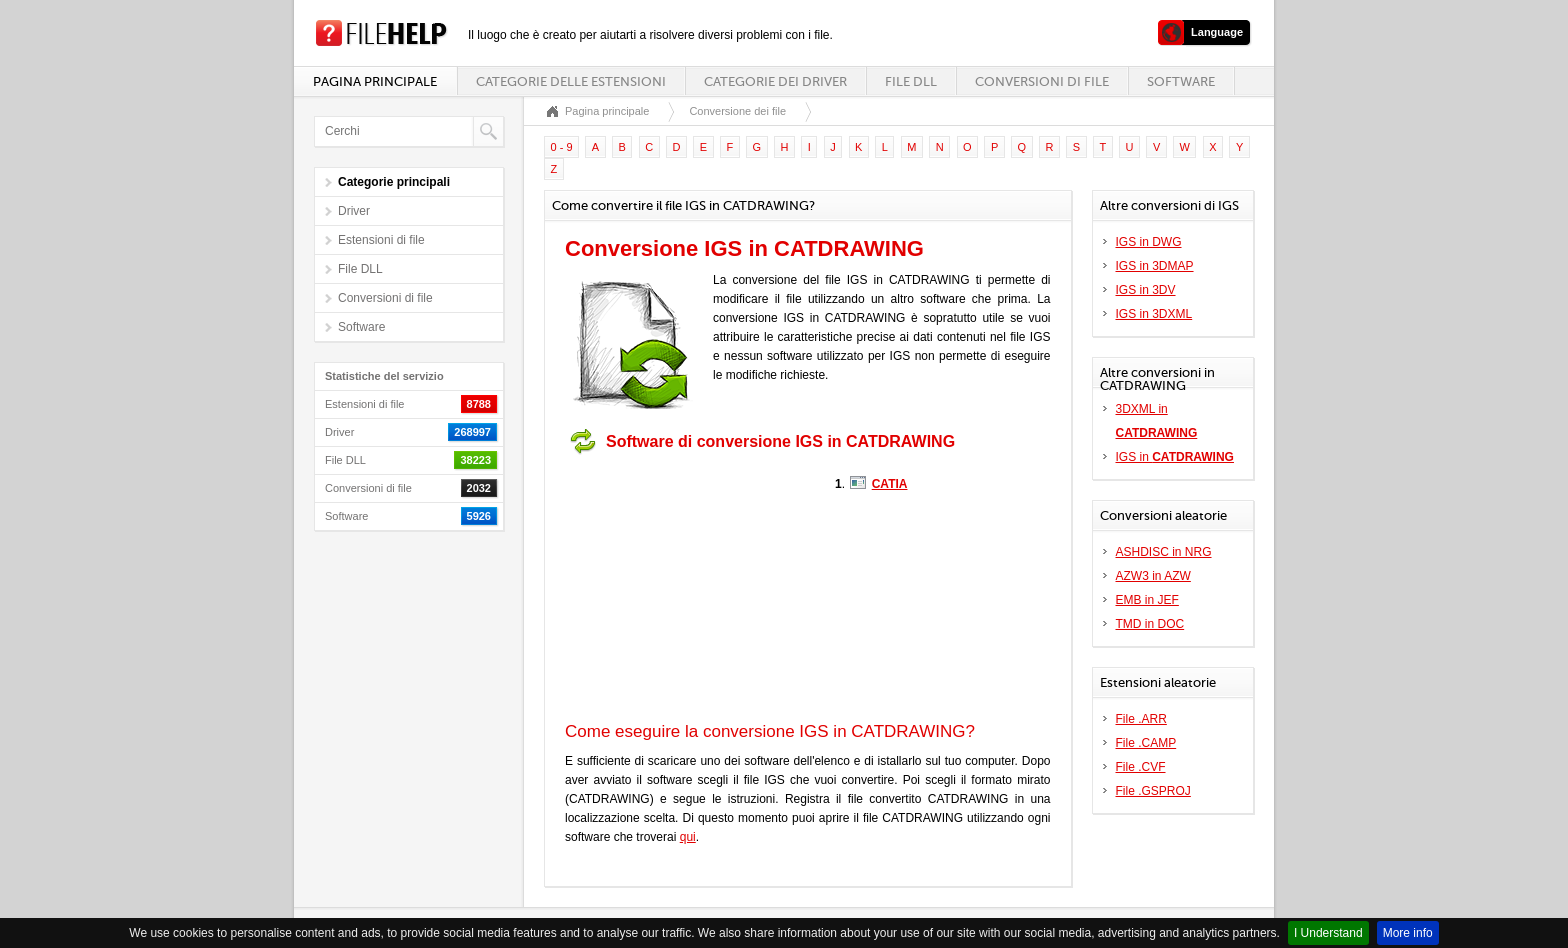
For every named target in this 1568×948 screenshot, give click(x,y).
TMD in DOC (1150, 624)
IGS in (1175, 457)
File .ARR (1141, 719)
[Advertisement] (690, 588)
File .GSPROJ (1153, 791)
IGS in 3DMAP (1155, 266)
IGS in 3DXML (1154, 314)
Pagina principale (375, 81)
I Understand (1328, 933)
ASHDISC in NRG (1164, 552)
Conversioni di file (1042, 81)
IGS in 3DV (1146, 290)
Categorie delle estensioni (571, 81)
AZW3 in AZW (1153, 576)
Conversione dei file (737, 111)
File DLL (911, 81)
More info (1408, 933)
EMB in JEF (1147, 600)
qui (688, 837)
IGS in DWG (1149, 242)
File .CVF (1141, 767)
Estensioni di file (381, 240)
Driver (354, 211)
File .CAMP (1146, 743)
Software (1181, 81)
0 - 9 (562, 147)
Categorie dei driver (775, 81)
